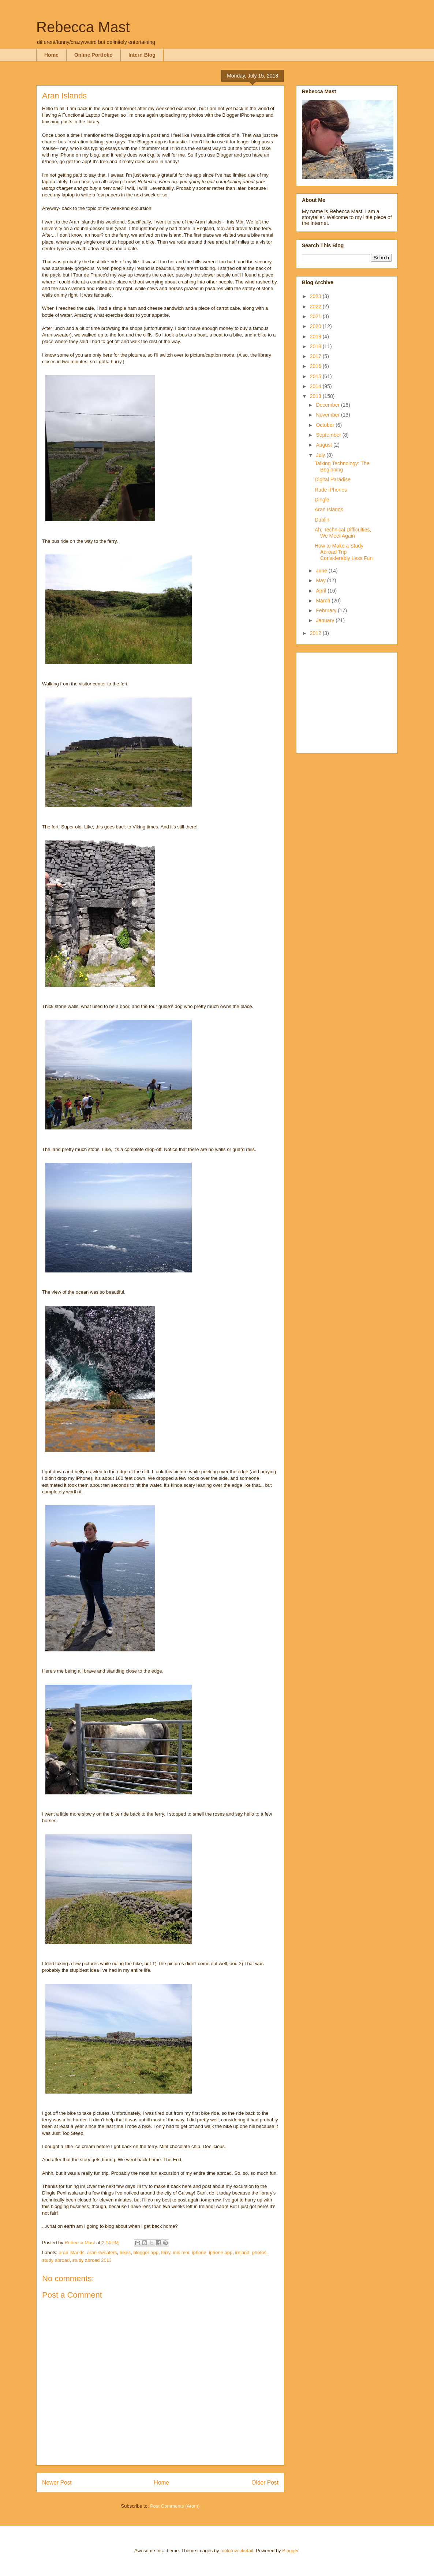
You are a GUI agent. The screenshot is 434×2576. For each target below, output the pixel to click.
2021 (316, 316)
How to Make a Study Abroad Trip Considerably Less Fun (344, 552)
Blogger (290, 2550)
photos (259, 2252)
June (322, 571)
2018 (316, 346)
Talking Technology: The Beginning (342, 466)
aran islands (72, 2252)
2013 (316, 396)
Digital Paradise (333, 479)
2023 (316, 296)
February (327, 610)
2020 (316, 326)
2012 (316, 633)
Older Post (264, 2482)
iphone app (220, 2252)
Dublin (322, 520)
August (324, 445)
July (321, 455)
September (329, 435)
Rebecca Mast (83, 27)
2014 (316, 386)
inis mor (181, 2252)
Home (51, 55)
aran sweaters (102, 2252)
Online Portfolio (93, 55)
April (322, 591)
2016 (316, 366)
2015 (316, 376)
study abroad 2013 (92, 2260)
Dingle (322, 500)
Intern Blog (142, 55)
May (321, 580)
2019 (316, 336)
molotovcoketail (236, 2550)
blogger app (145, 2252)
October (326, 425)
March (324, 600)
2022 (316, 306)
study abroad (56, 2260)
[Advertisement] (347, 701)
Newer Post (57, 2482)
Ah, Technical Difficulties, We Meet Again (343, 533)
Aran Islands (329, 509)
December (328, 405)
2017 (316, 356)
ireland (242, 2252)
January (326, 620)
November (328, 415)
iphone (199, 2252)
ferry (165, 2252)
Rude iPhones (331, 490)
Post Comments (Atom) (174, 2506)
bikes (125, 2252)
